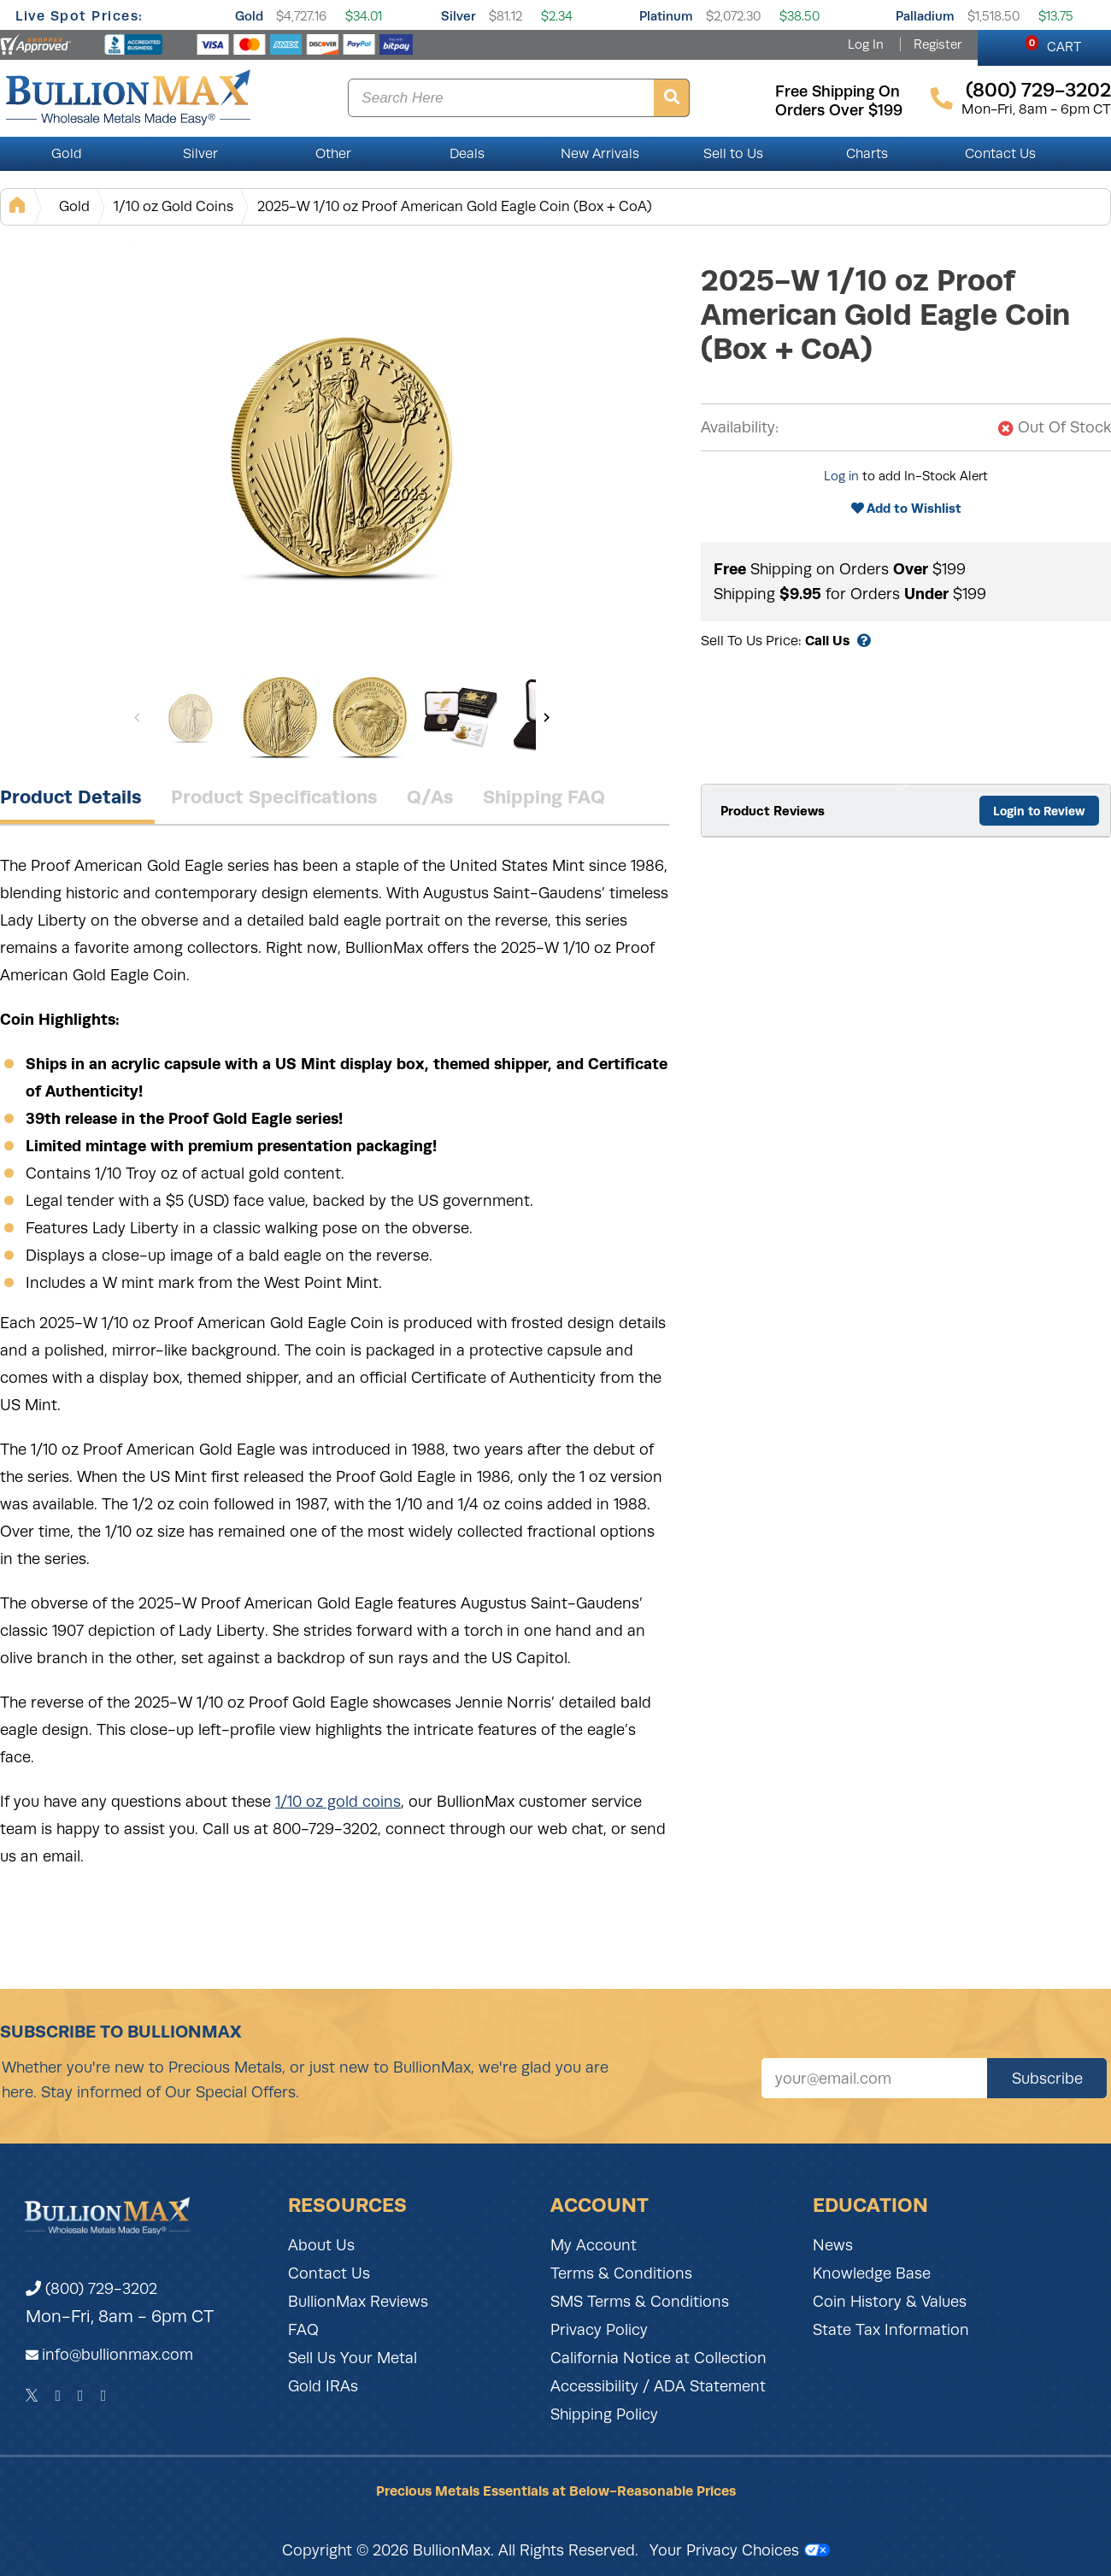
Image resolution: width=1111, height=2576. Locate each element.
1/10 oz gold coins (338, 1801)
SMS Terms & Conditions (639, 2301)
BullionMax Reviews (358, 2301)
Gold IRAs (323, 2386)
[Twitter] (32, 2395)
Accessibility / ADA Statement (658, 2386)
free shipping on (837, 91)
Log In (866, 44)
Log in (841, 476)
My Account (593, 2245)
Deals (467, 154)
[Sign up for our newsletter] (874, 2078)
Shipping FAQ (544, 796)
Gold (249, 16)
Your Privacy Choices (740, 2550)
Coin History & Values (890, 2301)
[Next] (547, 717)
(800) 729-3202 (91, 2288)
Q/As (430, 796)
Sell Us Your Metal (352, 2358)
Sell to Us (733, 154)
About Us (321, 2245)
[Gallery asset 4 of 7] (460, 717)
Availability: (740, 427)
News (833, 2245)
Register (937, 44)
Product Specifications (274, 796)
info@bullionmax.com (117, 2354)
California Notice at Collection (658, 2358)
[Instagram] (81, 2395)
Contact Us (1000, 154)
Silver (458, 16)
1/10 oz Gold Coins (173, 206)
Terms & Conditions (621, 2273)
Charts (867, 154)
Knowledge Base (872, 2273)
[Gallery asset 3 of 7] (370, 717)
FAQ (303, 2329)
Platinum (666, 16)
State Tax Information (891, 2329)
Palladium (925, 16)
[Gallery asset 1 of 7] (342, 452)
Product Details (71, 796)
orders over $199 (838, 110)
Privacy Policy (599, 2329)
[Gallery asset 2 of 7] (280, 717)
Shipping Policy (604, 2414)
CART (1053, 44)
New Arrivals (600, 154)
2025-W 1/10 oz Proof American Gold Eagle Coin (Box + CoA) (454, 206)
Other (333, 154)
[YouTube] (104, 2395)
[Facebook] (58, 2395)
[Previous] (137, 717)
